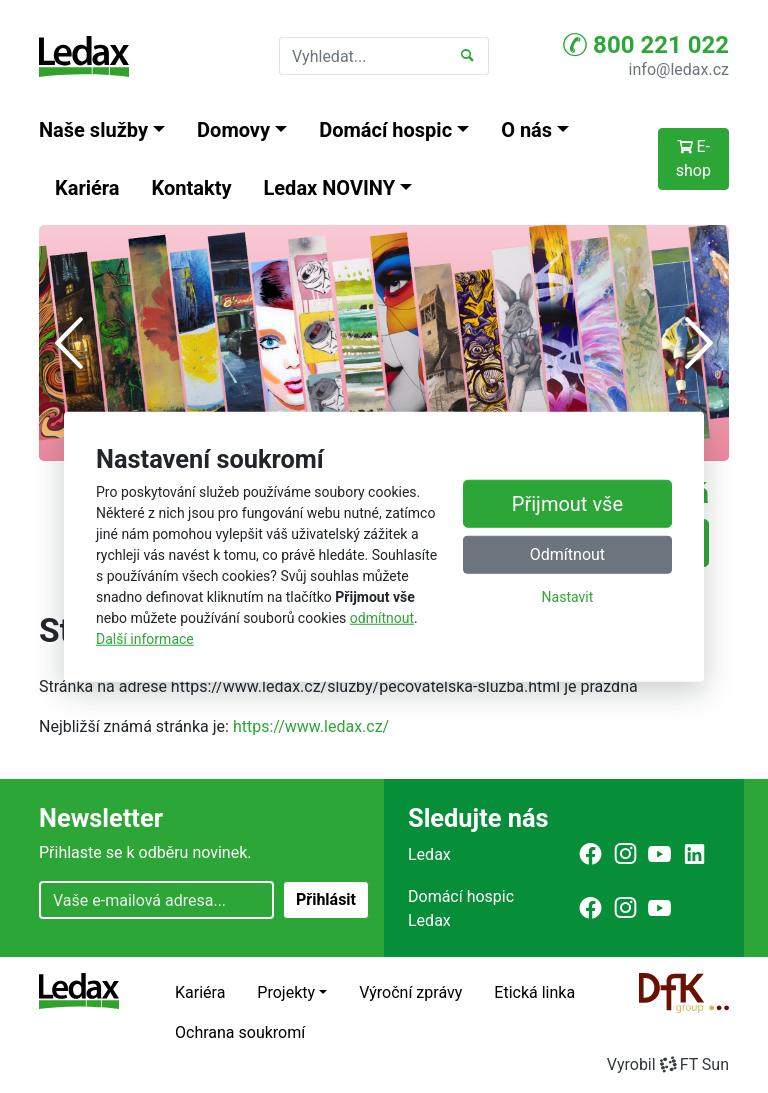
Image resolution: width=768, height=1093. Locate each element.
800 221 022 (646, 45)
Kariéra (87, 188)
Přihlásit (326, 899)
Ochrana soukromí (240, 1032)
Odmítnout (567, 554)
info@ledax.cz (679, 69)
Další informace (145, 639)
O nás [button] (526, 130)
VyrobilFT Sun (668, 1064)
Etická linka (534, 992)
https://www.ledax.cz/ (311, 726)
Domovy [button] (233, 130)
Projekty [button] (286, 992)
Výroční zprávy (410, 992)
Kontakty (192, 188)
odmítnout (382, 618)
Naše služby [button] (93, 130)
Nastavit (568, 597)
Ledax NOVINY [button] (330, 188)
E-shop (693, 158)
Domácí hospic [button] (385, 130)
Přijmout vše (567, 504)
